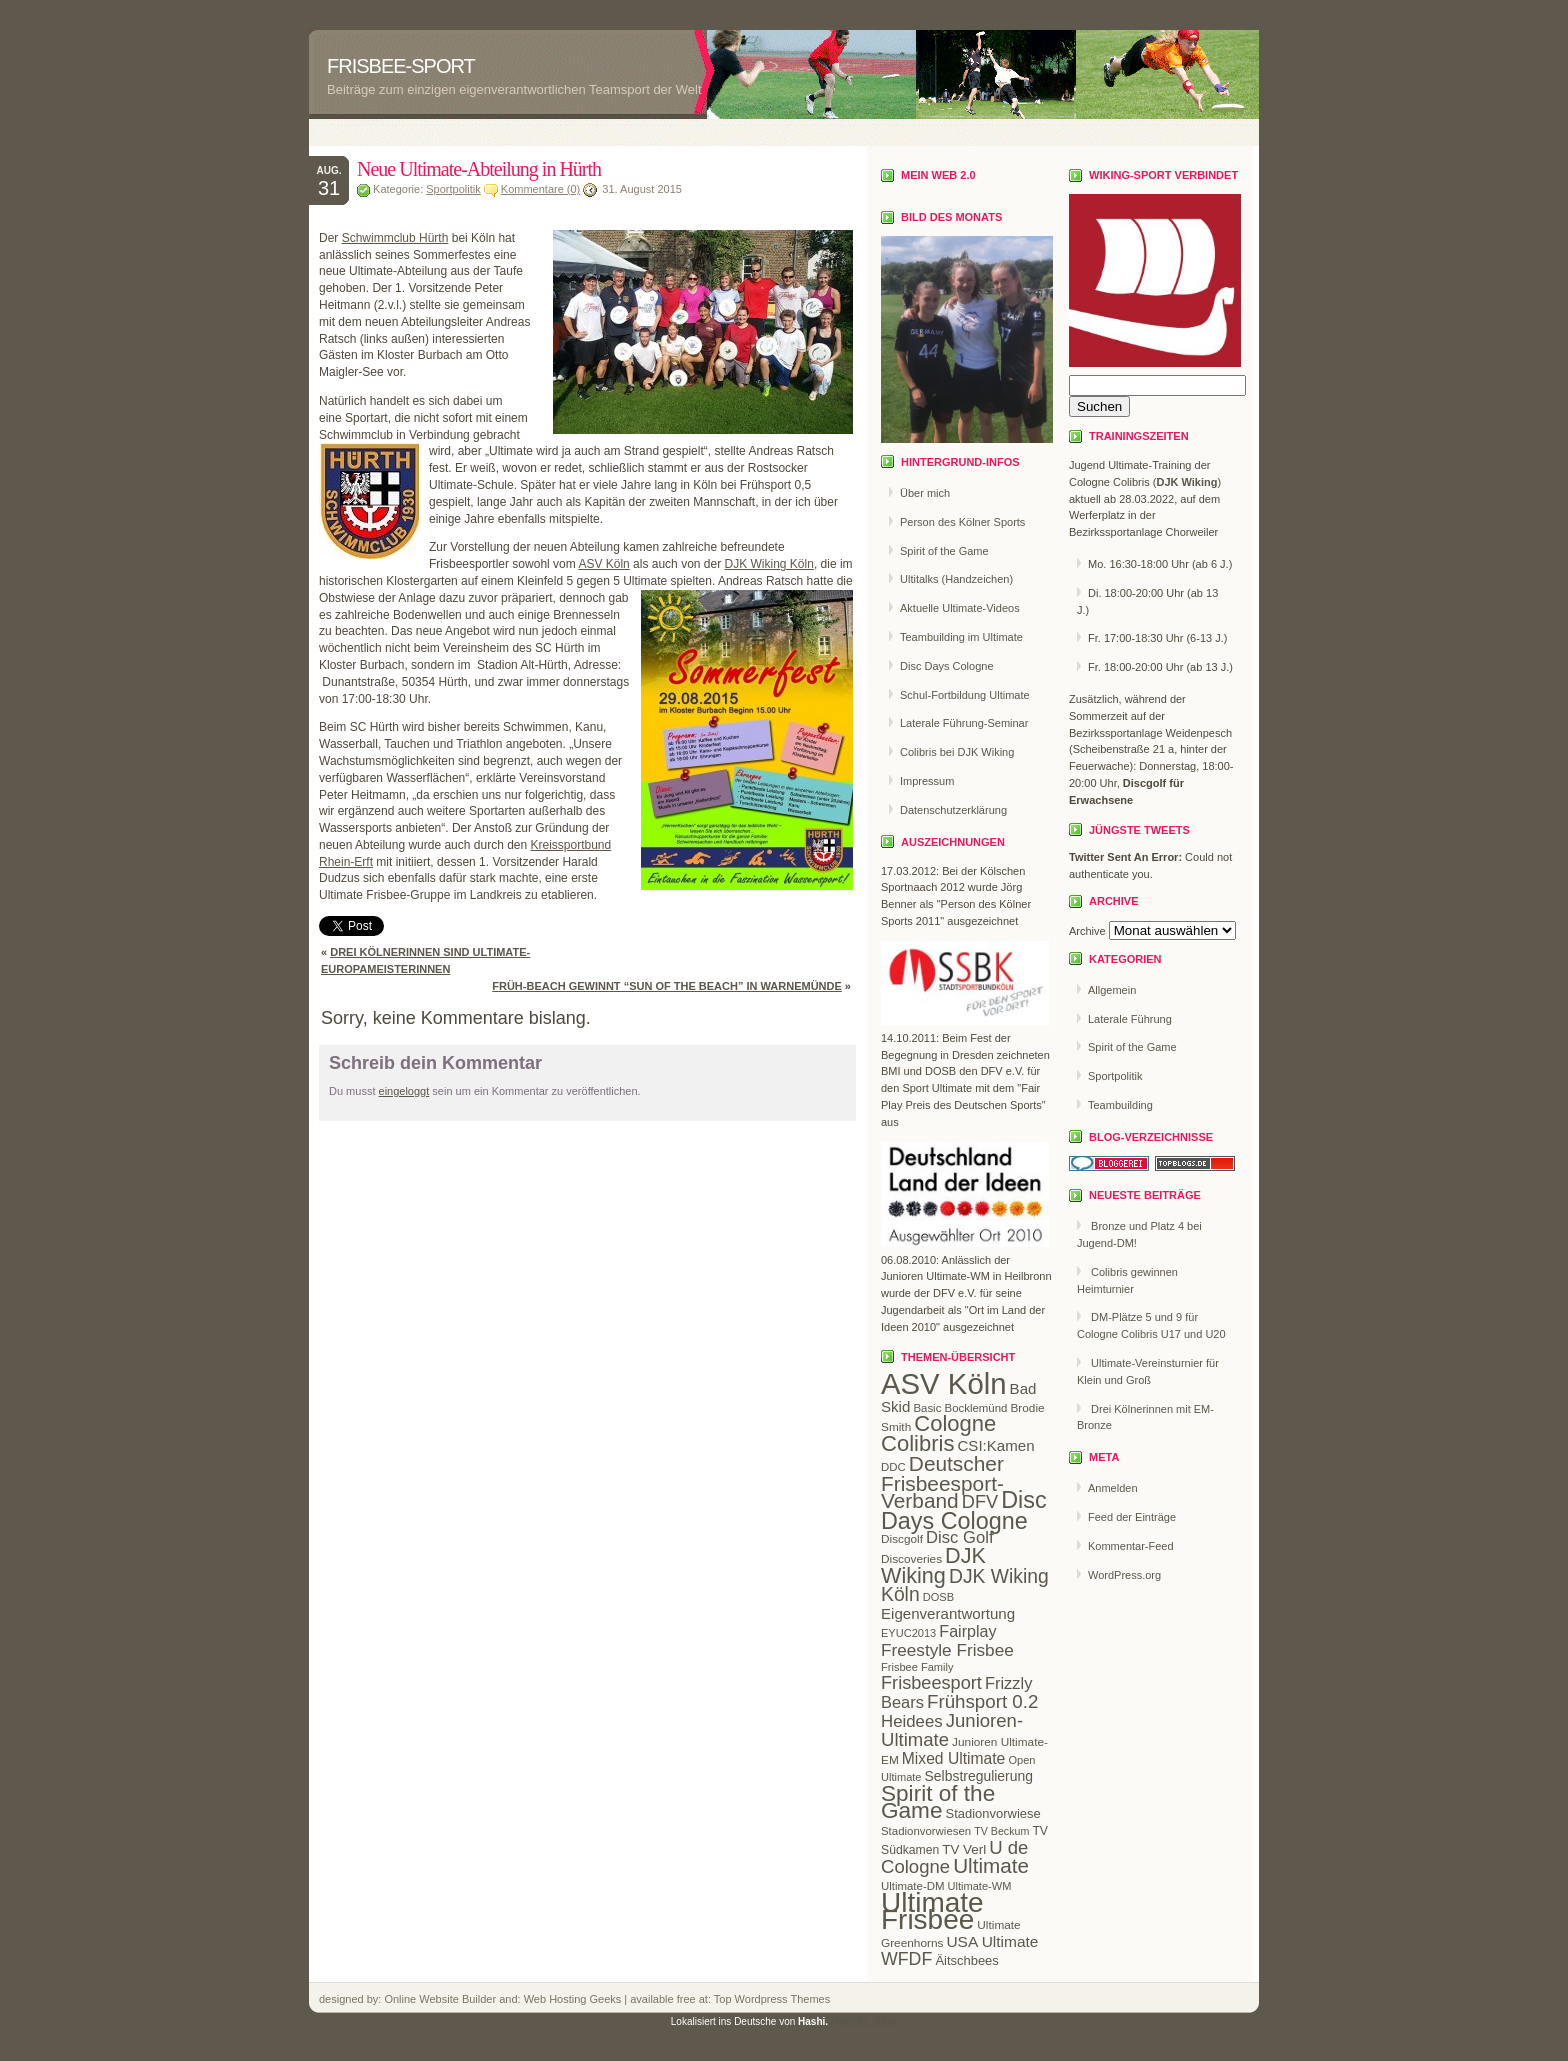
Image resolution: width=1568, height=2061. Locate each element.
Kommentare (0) (540, 189)
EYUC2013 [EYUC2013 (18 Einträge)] (908, 1633)
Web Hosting (557, 1999)
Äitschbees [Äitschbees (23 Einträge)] (966, 1960)
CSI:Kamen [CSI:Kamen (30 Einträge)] (995, 1445)
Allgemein (1112, 990)
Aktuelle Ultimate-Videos (960, 608)
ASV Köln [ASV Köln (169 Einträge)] (944, 1383)
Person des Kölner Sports (962, 522)
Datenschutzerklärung (953, 810)
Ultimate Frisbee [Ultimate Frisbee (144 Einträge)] (932, 1911)
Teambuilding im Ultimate (961, 637)
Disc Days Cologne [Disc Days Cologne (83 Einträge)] (964, 1510)
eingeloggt (404, 1091)
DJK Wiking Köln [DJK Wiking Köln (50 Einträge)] (965, 1586)
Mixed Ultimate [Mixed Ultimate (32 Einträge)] (954, 1758)
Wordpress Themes (781, 1999)
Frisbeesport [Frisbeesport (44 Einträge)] (931, 1683)
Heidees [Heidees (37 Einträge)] (912, 1721)
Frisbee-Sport (401, 66)
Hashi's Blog (864, 2021)
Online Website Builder (440, 1999)
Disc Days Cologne (947, 666)
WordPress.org (1124, 1575)
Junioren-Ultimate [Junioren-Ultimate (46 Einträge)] (952, 1730)
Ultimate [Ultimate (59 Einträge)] (991, 1865)
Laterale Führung (1130, 1019)
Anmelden (1113, 1488)
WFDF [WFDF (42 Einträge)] (906, 1959)
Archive (1087, 931)
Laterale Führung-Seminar (964, 723)
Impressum (927, 781)
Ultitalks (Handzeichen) (956, 579)
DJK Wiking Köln (769, 564)
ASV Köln (603, 564)
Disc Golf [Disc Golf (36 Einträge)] (959, 1537)
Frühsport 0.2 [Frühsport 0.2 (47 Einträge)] (982, 1701)
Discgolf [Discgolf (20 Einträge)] (902, 1539)
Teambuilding (1120, 1105)
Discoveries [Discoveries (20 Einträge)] (911, 1559)
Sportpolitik (453, 189)
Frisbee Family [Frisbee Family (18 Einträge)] (917, 1667)
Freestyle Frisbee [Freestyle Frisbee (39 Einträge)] (947, 1650)
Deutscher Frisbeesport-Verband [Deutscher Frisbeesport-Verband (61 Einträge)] (942, 1482)
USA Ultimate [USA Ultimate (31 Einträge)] (992, 1941)
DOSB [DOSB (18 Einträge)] (938, 1597)
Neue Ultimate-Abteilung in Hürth (479, 169)
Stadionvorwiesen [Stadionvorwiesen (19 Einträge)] (926, 1831)
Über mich (925, 493)
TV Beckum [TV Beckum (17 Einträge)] (1001, 1831)
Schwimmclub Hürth (395, 238)
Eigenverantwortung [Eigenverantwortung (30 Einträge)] (948, 1613)
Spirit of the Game (944, 551)
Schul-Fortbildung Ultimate (965, 695)
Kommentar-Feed (1131, 1546)
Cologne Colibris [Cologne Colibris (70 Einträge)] (938, 1433)
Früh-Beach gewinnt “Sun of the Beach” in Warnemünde (667, 986)
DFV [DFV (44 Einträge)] (980, 1502)
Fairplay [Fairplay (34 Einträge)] (967, 1631)
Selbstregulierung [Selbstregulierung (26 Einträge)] (979, 1776)
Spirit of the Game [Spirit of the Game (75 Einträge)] (938, 1802)
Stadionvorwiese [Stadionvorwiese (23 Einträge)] (993, 1813)
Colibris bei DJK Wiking (957, 752)
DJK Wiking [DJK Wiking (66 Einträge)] (933, 1565)
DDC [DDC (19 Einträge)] (893, 1467)
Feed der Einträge (1132, 1517)
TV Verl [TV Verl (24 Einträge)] (964, 1849)
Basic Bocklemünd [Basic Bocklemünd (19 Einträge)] (960, 1408)
